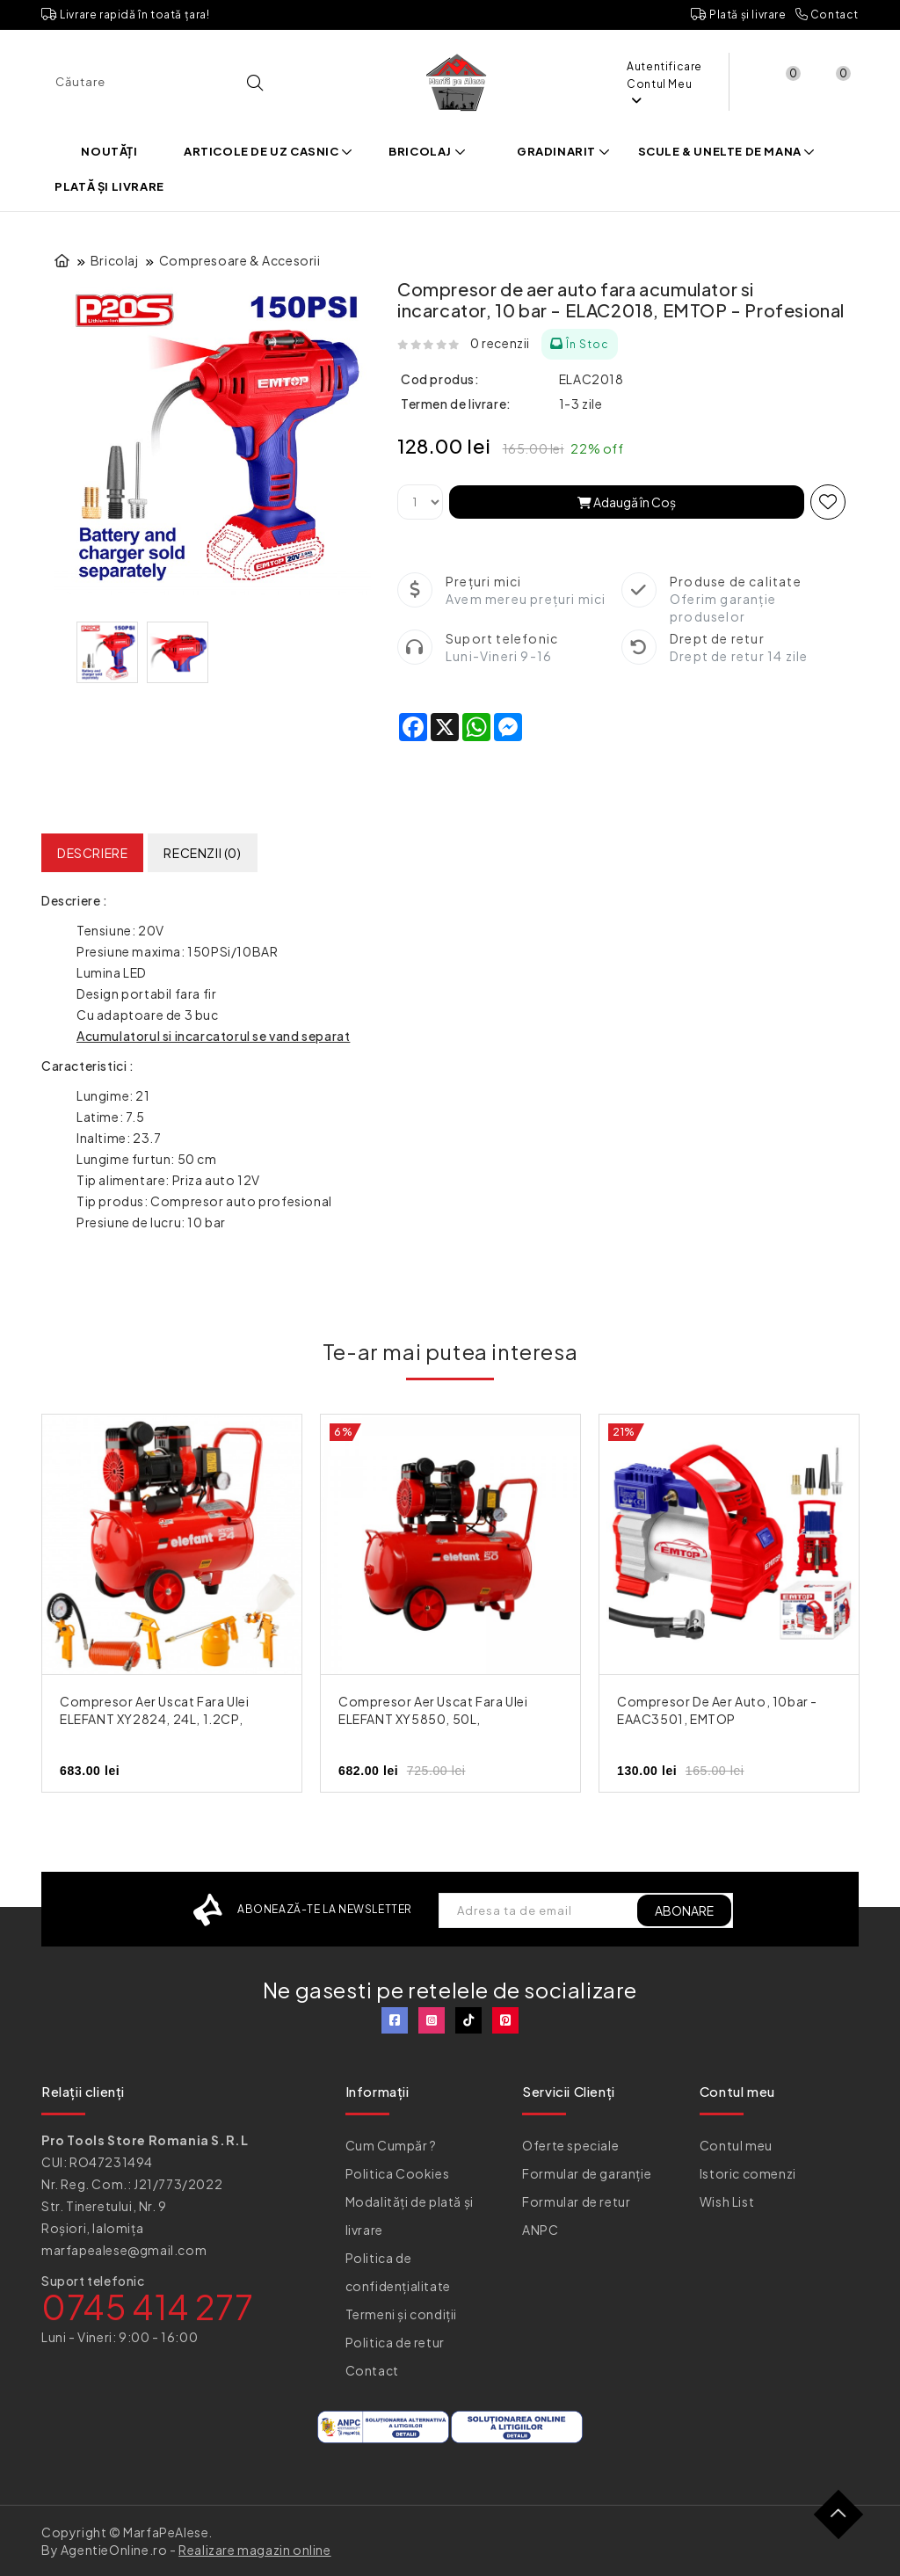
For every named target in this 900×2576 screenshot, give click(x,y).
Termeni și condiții (401, 2314)
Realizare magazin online (254, 2550)
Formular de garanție (586, 2173)
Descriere (92, 853)
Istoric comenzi (748, 2173)
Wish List (727, 2201)
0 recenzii (500, 343)
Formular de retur (576, 2201)
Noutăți (109, 151)
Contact (827, 14)
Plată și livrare (739, 14)
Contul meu (736, 2145)
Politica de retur (395, 2342)
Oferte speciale (570, 2145)
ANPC (540, 2230)
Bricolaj (427, 151)
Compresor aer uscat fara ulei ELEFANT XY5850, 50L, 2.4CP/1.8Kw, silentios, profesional (449, 1718)
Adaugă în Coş (626, 502)
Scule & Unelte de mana (727, 151)
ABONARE (684, 1910)
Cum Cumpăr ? (391, 2145)
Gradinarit (563, 151)
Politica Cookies (397, 2173)
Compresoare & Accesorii (240, 260)
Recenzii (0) (202, 853)
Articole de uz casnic (268, 151)
